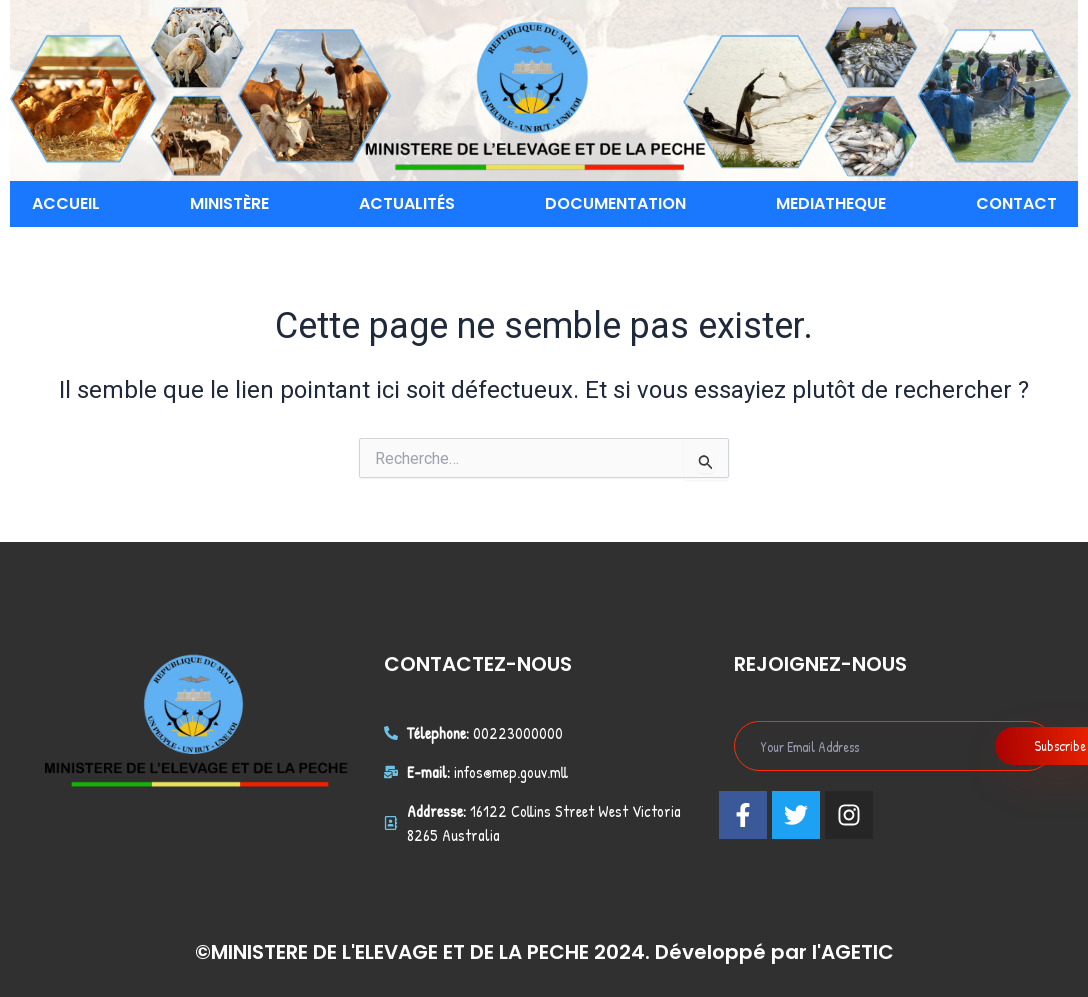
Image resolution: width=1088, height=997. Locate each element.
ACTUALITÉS (407, 203)
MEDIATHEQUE (831, 203)
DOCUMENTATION (615, 203)
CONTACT (1016, 203)
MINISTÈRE (229, 203)
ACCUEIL (66, 203)
